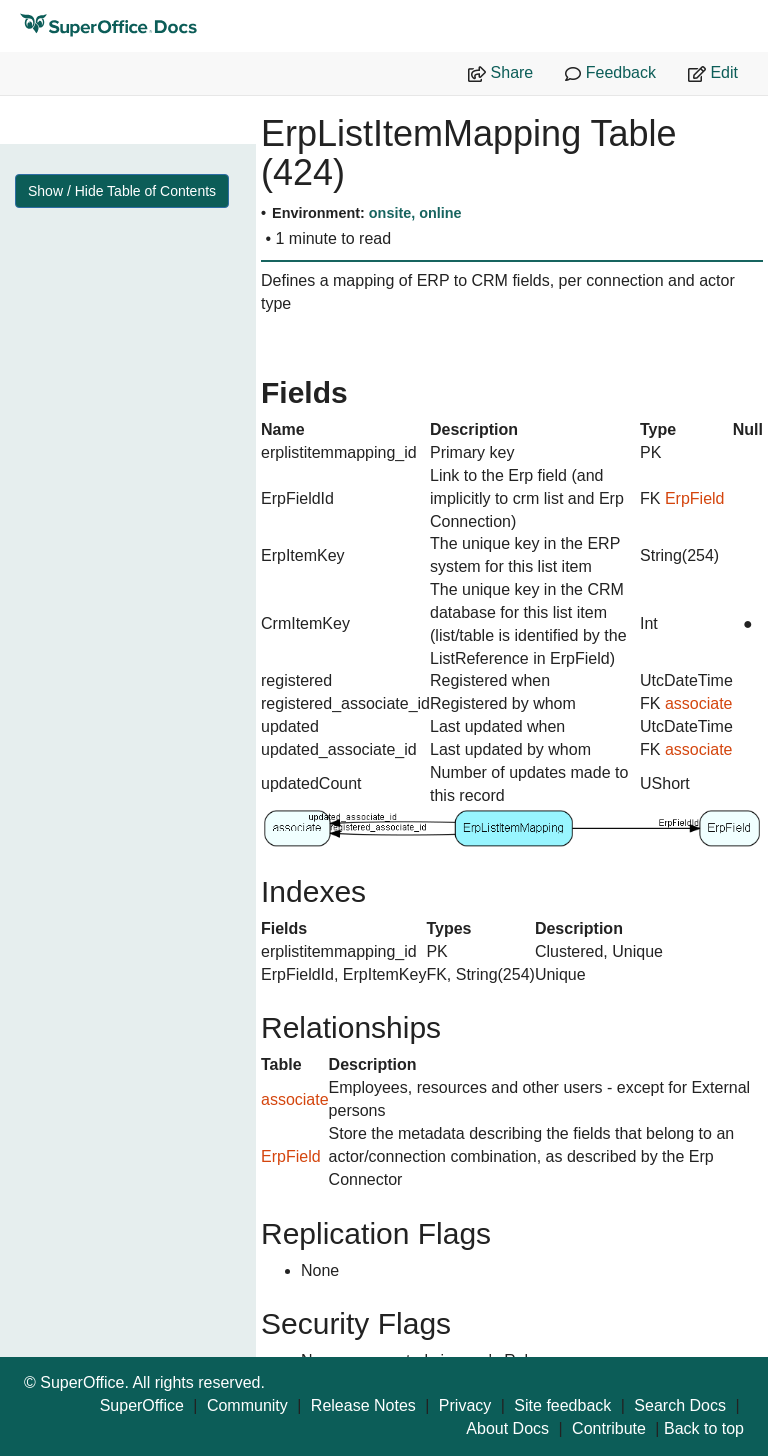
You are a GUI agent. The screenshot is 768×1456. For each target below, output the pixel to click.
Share (500, 73)
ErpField (695, 498)
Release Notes (363, 1405)
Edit (713, 73)
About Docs (507, 1428)
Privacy (465, 1405)
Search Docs (680, 1405)
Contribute (609, 1428)
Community (247, 1405)
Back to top (704, 1428)
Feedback (610, 73)
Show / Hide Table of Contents (122, 191)
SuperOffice (142, 1405)
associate (699, 703)
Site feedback (562, 1405)
